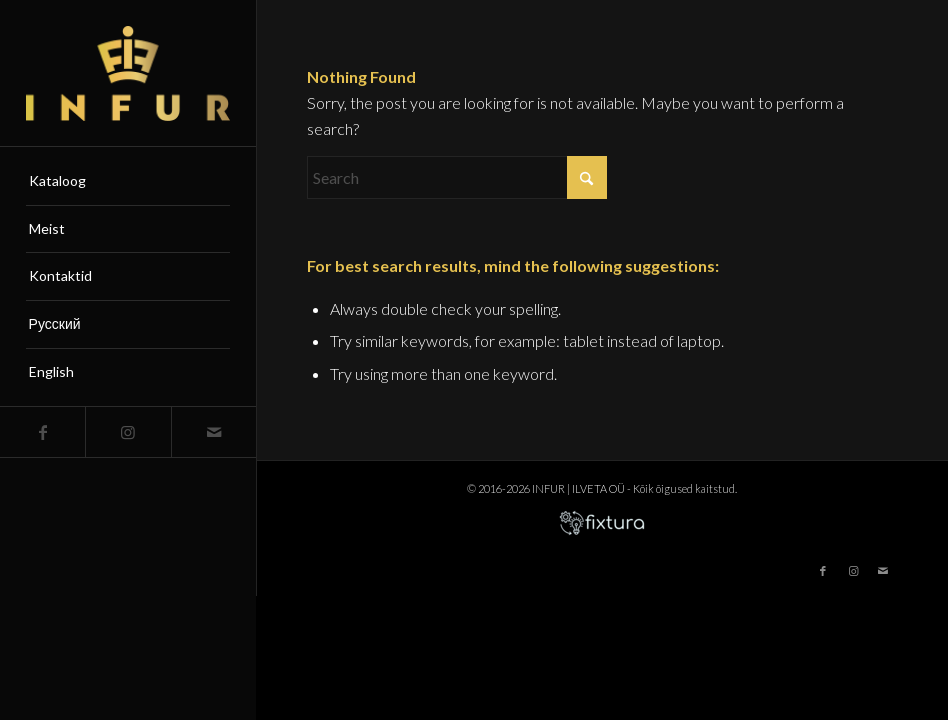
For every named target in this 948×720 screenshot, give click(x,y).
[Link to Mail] (213, 432)
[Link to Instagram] (127, 432)
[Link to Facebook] (42, 432)
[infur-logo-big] (128, 73)
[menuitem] (128, 182)
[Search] (457, 177)
